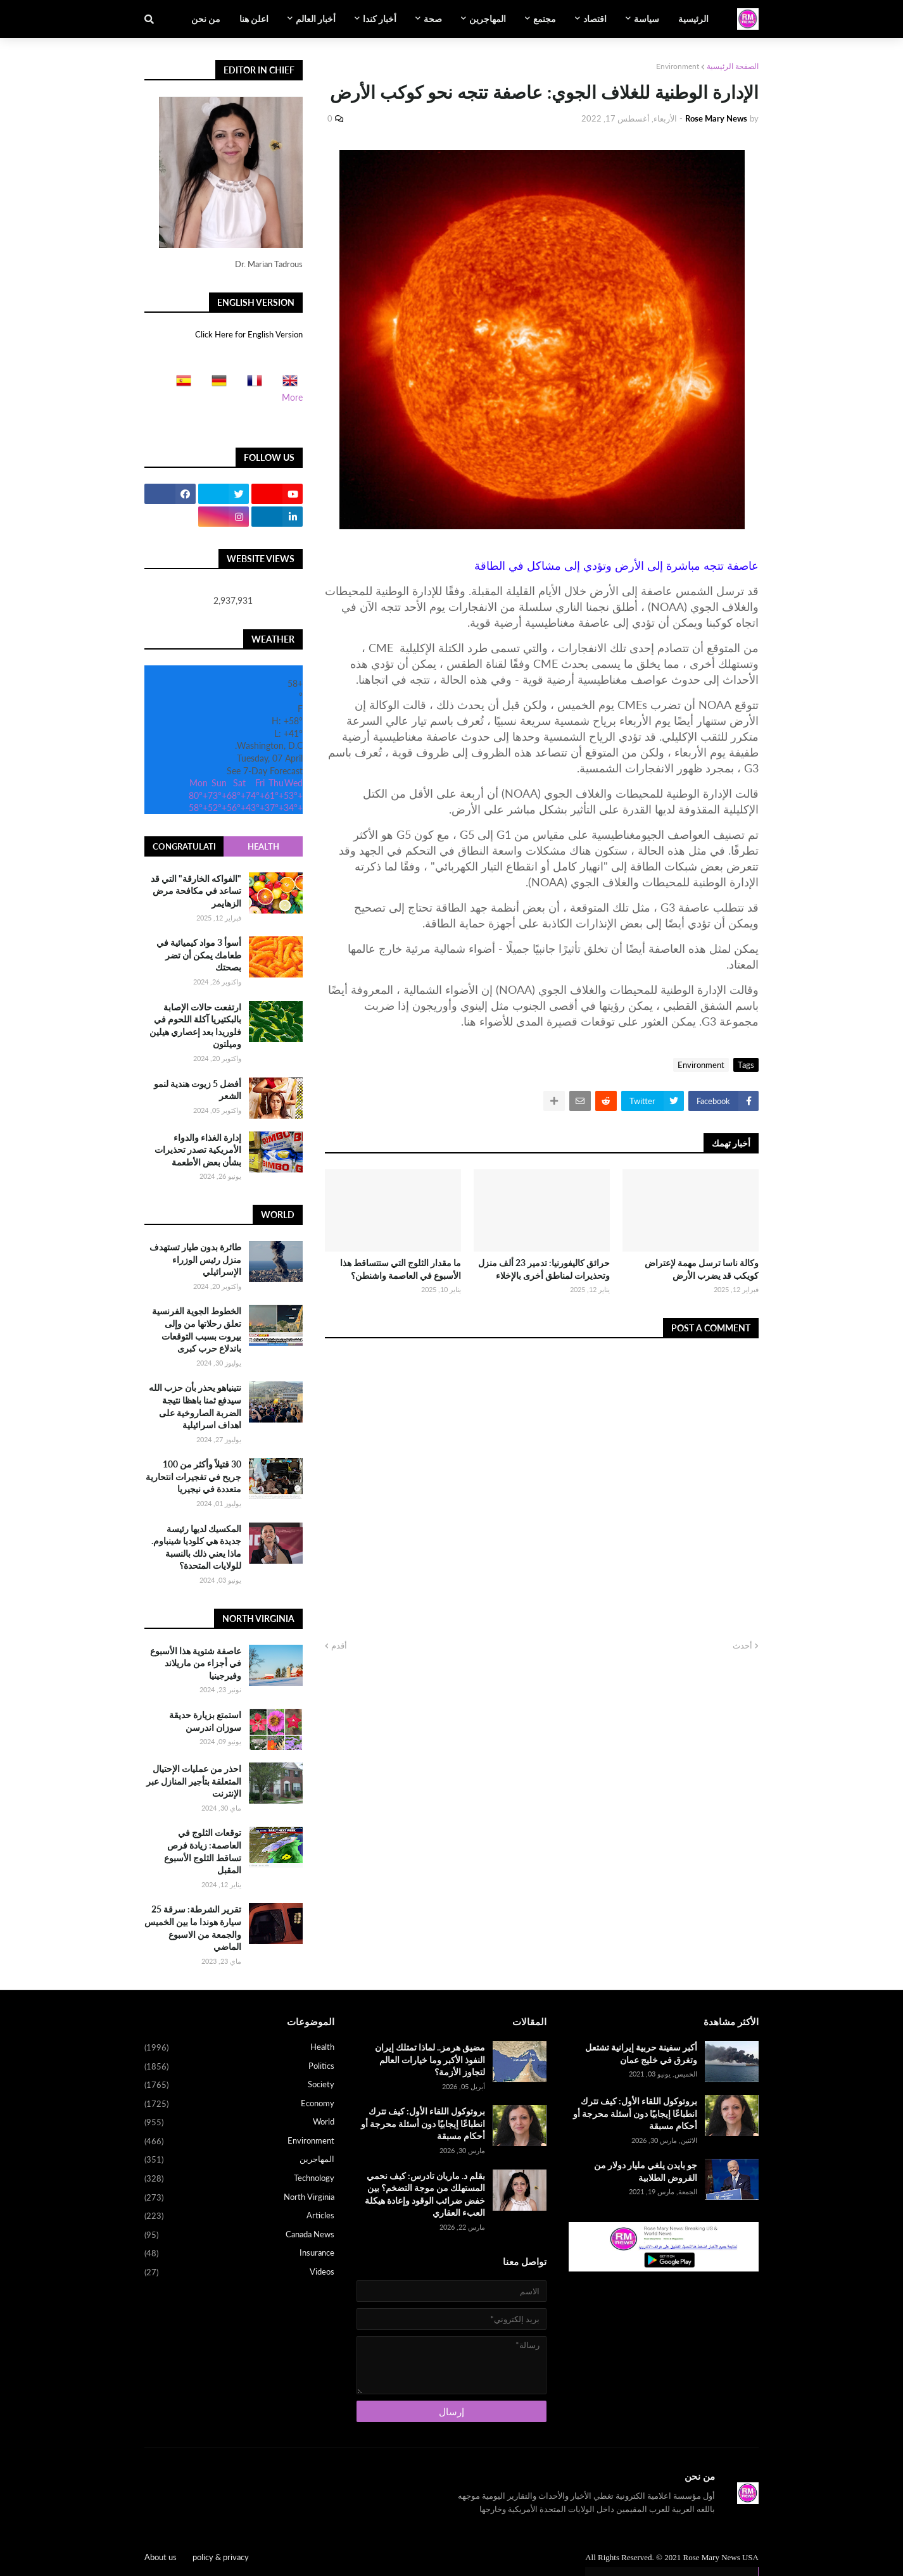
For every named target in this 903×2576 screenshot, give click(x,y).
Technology (239, 2179)
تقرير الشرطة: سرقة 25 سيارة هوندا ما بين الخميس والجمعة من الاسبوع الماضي (192, 1928)
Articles (239, 2216)
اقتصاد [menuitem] (595, 18)
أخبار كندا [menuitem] (379, 18)
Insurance (239, 2253)
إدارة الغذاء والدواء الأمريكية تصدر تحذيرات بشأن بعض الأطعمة (198, 1149)
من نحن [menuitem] (205, 18)
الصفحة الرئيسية (733, 66)
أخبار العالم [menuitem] (316, 18)
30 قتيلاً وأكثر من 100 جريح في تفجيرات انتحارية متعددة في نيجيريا (193, 1476)
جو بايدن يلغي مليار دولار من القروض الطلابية (645, 2171)
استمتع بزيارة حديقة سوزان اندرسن (205, 1721)
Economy (239, 2104)
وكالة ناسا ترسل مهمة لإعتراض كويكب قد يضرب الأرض (702, 1269)
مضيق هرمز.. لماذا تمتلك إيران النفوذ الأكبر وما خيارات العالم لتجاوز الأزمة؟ (430, 2059)
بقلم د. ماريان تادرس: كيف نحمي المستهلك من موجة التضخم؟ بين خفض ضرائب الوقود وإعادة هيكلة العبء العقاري (425, 2194)
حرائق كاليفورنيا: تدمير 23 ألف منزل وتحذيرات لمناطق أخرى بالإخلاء (544, 1269)
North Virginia (239, 2198)
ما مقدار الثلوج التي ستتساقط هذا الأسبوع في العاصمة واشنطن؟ (400, 1269)
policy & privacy (221, 2557)
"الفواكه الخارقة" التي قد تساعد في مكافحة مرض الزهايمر (196, 890)
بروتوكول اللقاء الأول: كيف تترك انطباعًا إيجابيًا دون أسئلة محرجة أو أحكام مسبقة (635, 2113)
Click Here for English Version (249, 334)
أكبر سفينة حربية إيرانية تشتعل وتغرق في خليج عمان (641, 2053)
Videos (239, 2272)
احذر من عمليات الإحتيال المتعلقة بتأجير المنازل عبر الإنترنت (193, 1781)
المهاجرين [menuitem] (487, 18)
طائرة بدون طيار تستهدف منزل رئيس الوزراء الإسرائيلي (195, 1259)
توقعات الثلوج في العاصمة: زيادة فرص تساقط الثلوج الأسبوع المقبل (202, 1851)
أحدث (742, 1645)
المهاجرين (239, 2160)
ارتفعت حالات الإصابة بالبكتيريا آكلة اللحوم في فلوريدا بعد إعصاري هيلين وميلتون (195, 1026)
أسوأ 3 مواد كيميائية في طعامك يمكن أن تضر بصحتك (198, 954)
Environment (677, 66)
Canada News (239, 2235)
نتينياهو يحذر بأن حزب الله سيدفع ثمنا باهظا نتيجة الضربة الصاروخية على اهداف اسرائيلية (195, 1406)
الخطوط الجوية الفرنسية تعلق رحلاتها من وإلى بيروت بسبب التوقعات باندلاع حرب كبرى (196, 1329)
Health (263, 846)
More (292, 397)
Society (239, 2085)
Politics (239, 2067)
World (239, 2122)
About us (160, 2557)
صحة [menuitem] (433, 18)
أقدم (339, 1645)
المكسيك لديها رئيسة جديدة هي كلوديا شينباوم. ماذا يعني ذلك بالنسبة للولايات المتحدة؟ (196, 1547)
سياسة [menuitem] (646, 18)
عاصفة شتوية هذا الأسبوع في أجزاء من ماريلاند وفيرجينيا (195, 1663)
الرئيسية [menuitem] (693, 18)
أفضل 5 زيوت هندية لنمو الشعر (197, 1090)
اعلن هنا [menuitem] (253, 18)
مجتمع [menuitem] (544, 18)
